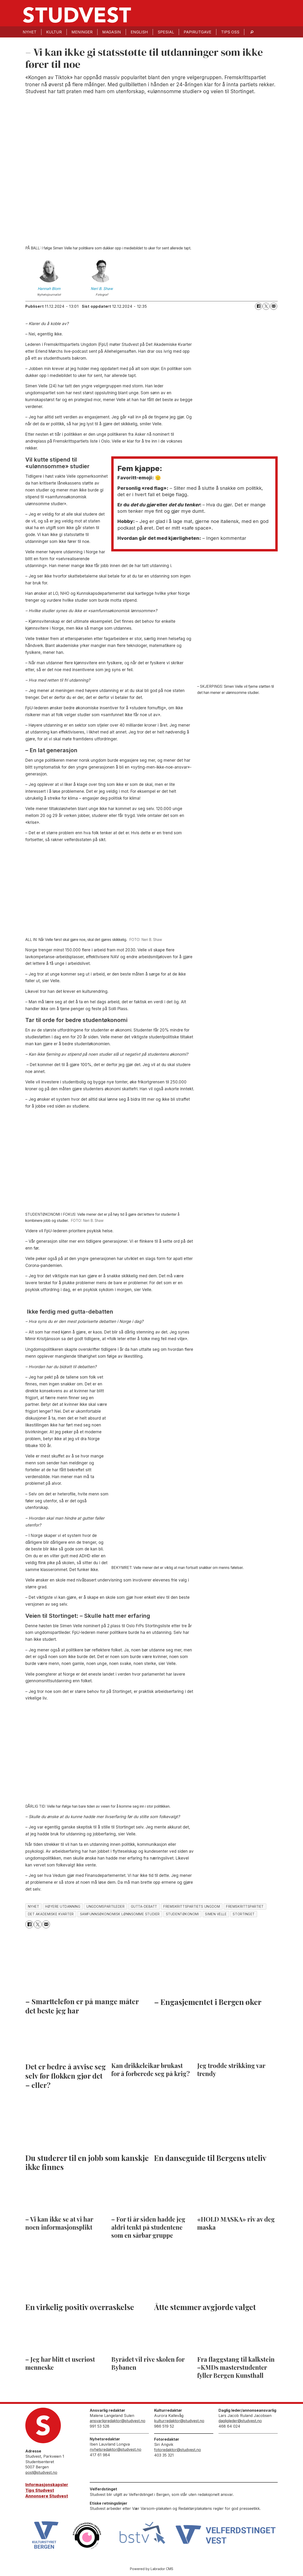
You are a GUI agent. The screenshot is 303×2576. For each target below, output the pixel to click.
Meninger (82, 32)
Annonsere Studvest (46, 2496)
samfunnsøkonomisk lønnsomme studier (120, 1914)
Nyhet (29, 32)
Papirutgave (197, 32)
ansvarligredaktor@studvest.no (117, 2420)
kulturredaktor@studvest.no (179, 2420)
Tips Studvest (39, 2490)
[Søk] (252, 32)
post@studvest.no (41, 2472)
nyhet (33, 1906)
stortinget (243, 1914)
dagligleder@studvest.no (240, 2420)
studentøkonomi (182, 1914)
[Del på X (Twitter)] (266, 306)
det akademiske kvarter (51, 1914)
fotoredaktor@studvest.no (177, 2449)
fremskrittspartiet (245, 1906)
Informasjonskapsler (46, 2484)
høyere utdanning (62, 1906)
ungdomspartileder (105, 1906)
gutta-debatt (144, 1906)
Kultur (54, 32)
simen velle (216, 1914)
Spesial (166, 32)
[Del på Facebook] (258, 306)
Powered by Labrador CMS (151, 2569)
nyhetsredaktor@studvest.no (115, 2449)
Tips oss (230, 32)
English (139, 32)
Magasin (111, 32)
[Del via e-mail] (273, 306)
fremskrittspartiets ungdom (191, 1906)
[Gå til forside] (77, 15)
